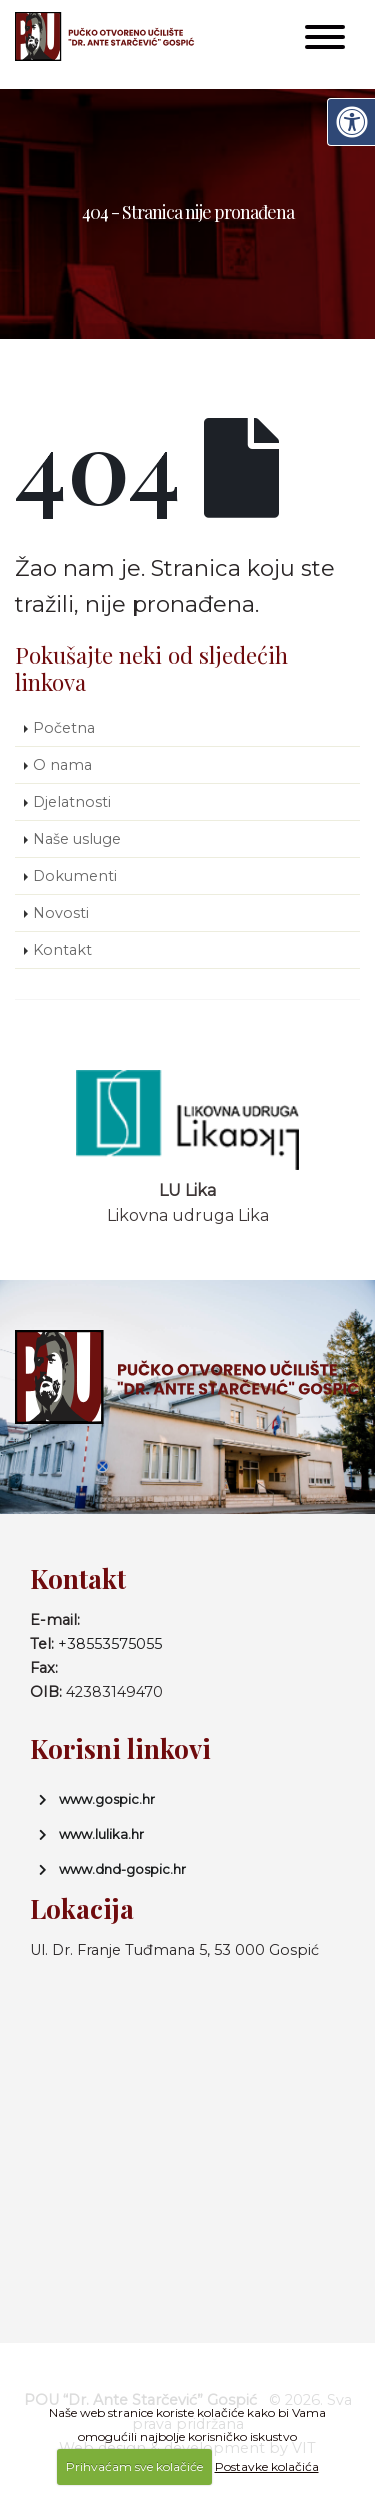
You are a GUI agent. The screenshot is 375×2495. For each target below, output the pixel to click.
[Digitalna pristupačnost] (351, 122)
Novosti (61, 913)
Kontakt (62, 950)
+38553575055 (110, 1644)
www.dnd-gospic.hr (122, 1869)
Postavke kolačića (267, 2466)
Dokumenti (75, 876)
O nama (62, 765)
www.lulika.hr (101, 1834)
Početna (64, 728)
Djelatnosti (72, 802)
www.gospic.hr (107, 1799)
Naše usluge (77, 839)
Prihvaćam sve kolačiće (134, 2466)
